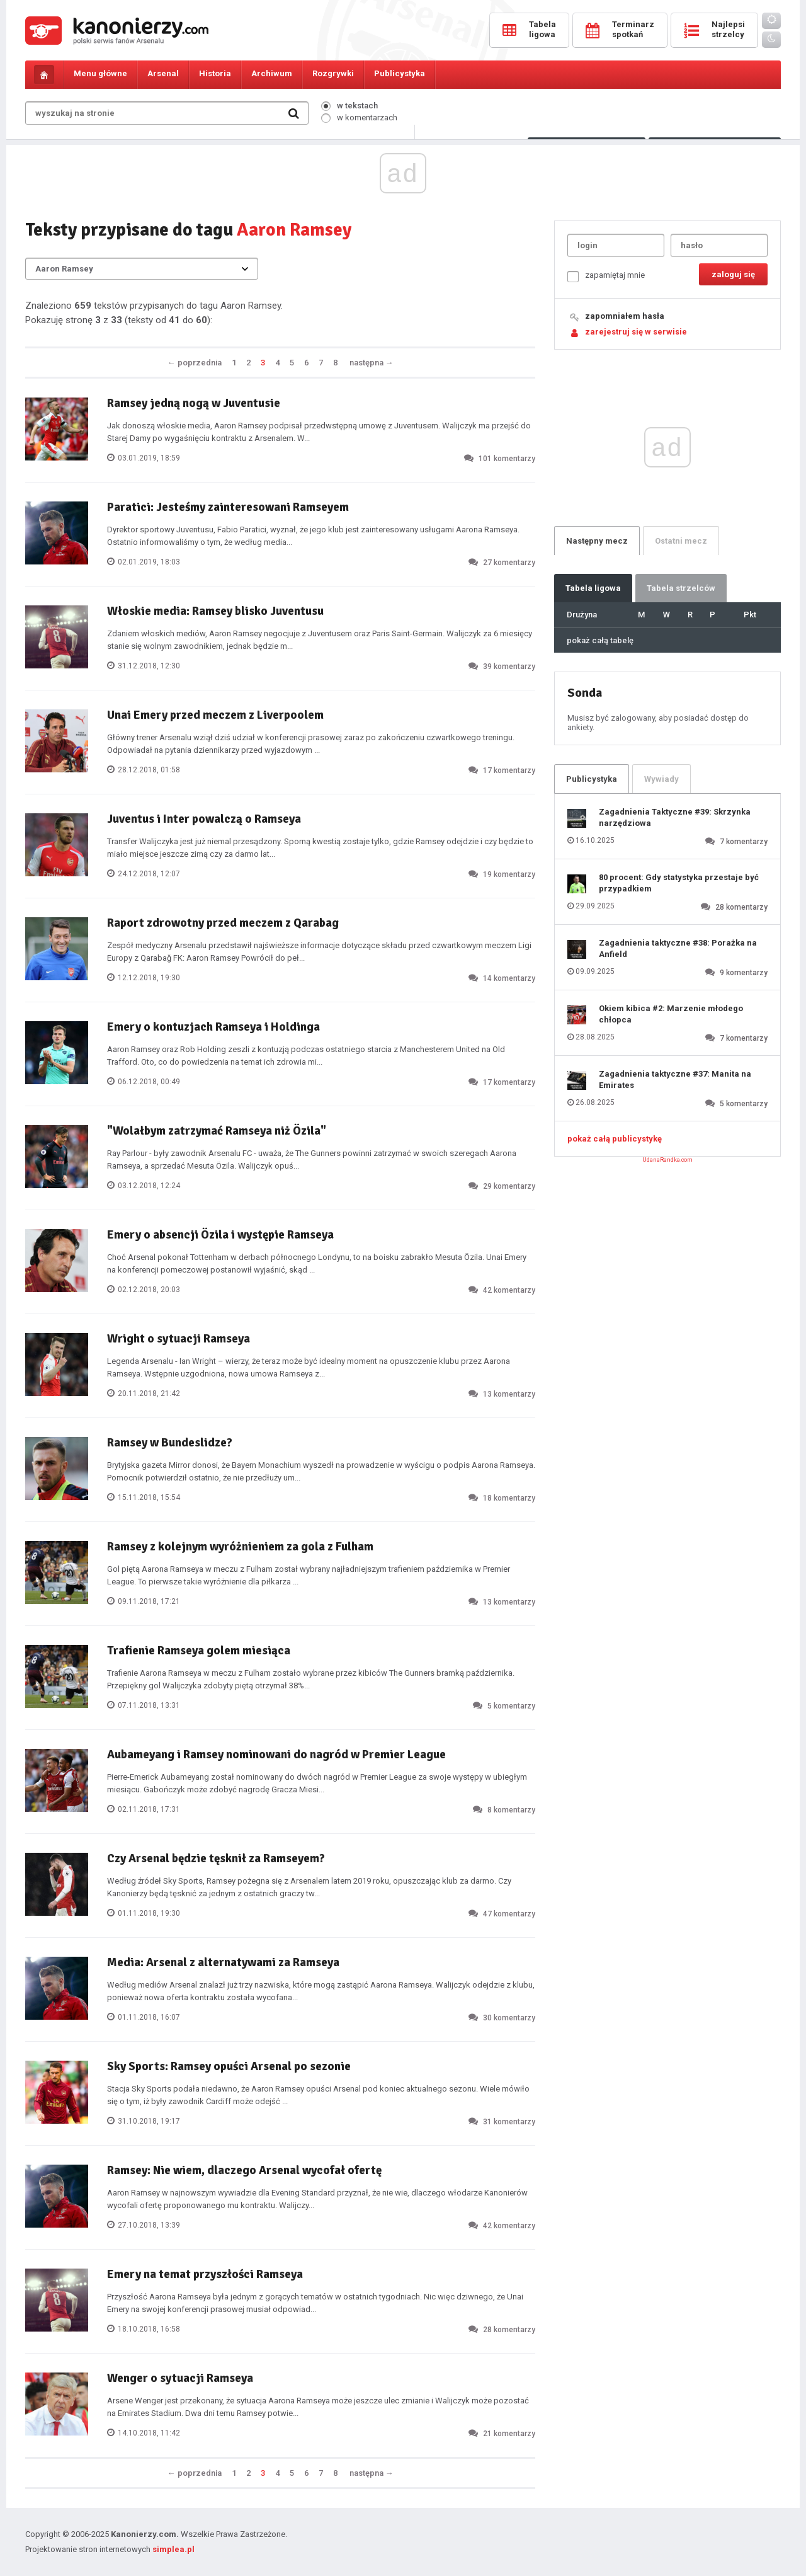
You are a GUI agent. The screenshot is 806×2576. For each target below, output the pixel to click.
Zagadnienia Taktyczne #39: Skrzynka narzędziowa (675, 817)
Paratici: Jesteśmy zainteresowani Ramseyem (228, 507)
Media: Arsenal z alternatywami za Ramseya (223, 1962)
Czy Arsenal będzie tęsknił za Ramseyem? (216, 1858)
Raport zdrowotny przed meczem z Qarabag (223, 922)
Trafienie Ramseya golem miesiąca (198, 1650)
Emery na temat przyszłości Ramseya (205, 2274)
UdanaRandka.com (667, 1160)
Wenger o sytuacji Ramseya (180, 2378)
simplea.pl (173, 2549)
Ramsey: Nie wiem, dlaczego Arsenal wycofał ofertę (244, 2170)
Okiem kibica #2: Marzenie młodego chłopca (671, 1014)
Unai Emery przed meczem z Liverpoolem (215, 715)
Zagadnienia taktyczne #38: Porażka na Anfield (678, 948)
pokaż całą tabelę (600, 640)
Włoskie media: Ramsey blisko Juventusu (215, 611)
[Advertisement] (403, 250)
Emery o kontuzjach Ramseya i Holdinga (213, 1026)
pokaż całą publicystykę (614, 1138)
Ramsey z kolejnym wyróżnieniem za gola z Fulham (240, 1546)
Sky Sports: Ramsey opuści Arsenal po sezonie (229, 2066)
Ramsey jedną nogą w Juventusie (193, 403)
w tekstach (349, 105)
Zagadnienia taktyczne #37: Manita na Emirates (675, 1079)
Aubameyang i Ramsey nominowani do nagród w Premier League (276, 1754)
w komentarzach (359, 117)
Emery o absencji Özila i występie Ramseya (220, 1234)
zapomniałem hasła (624, 316)
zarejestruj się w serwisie (636, 331)
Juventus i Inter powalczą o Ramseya (204, 819)
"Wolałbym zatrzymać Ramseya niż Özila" (216, 1130)
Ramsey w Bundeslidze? (169, 1442)
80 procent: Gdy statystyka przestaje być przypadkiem (679, 883)
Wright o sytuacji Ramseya (178, 1338)
